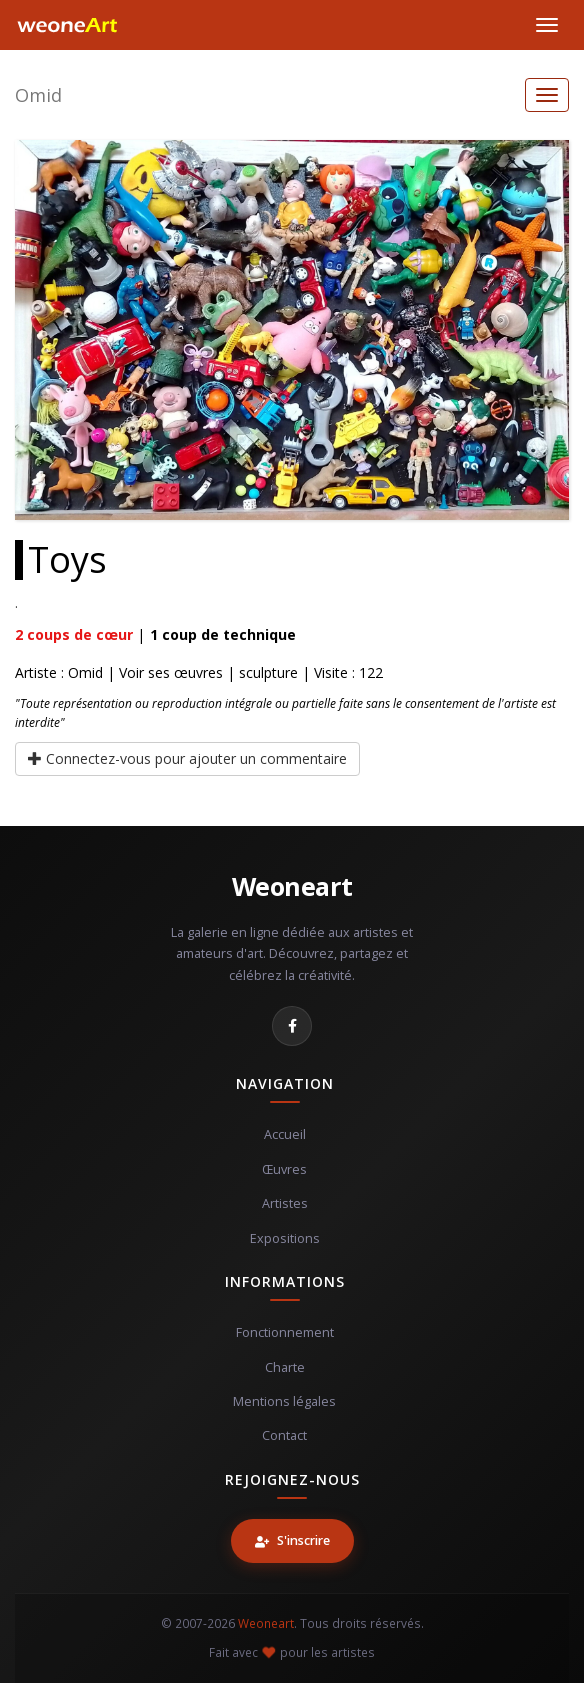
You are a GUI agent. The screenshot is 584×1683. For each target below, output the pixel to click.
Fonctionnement (285, 1332)
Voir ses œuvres (171, 672)
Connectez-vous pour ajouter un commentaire (187, 758)
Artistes (285, 1203)
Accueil (285, 1134)
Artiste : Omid (59, 672)
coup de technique (223, 634)
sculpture (268, 672)
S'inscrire (292, 1540)
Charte (285, 1367)
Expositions (285, 1238)
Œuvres (284, 1169)
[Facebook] (292, 1026)
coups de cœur (74, 634)
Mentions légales (284, 1401)
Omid (38, 95)
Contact (284, 1435)
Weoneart (292, 886)
